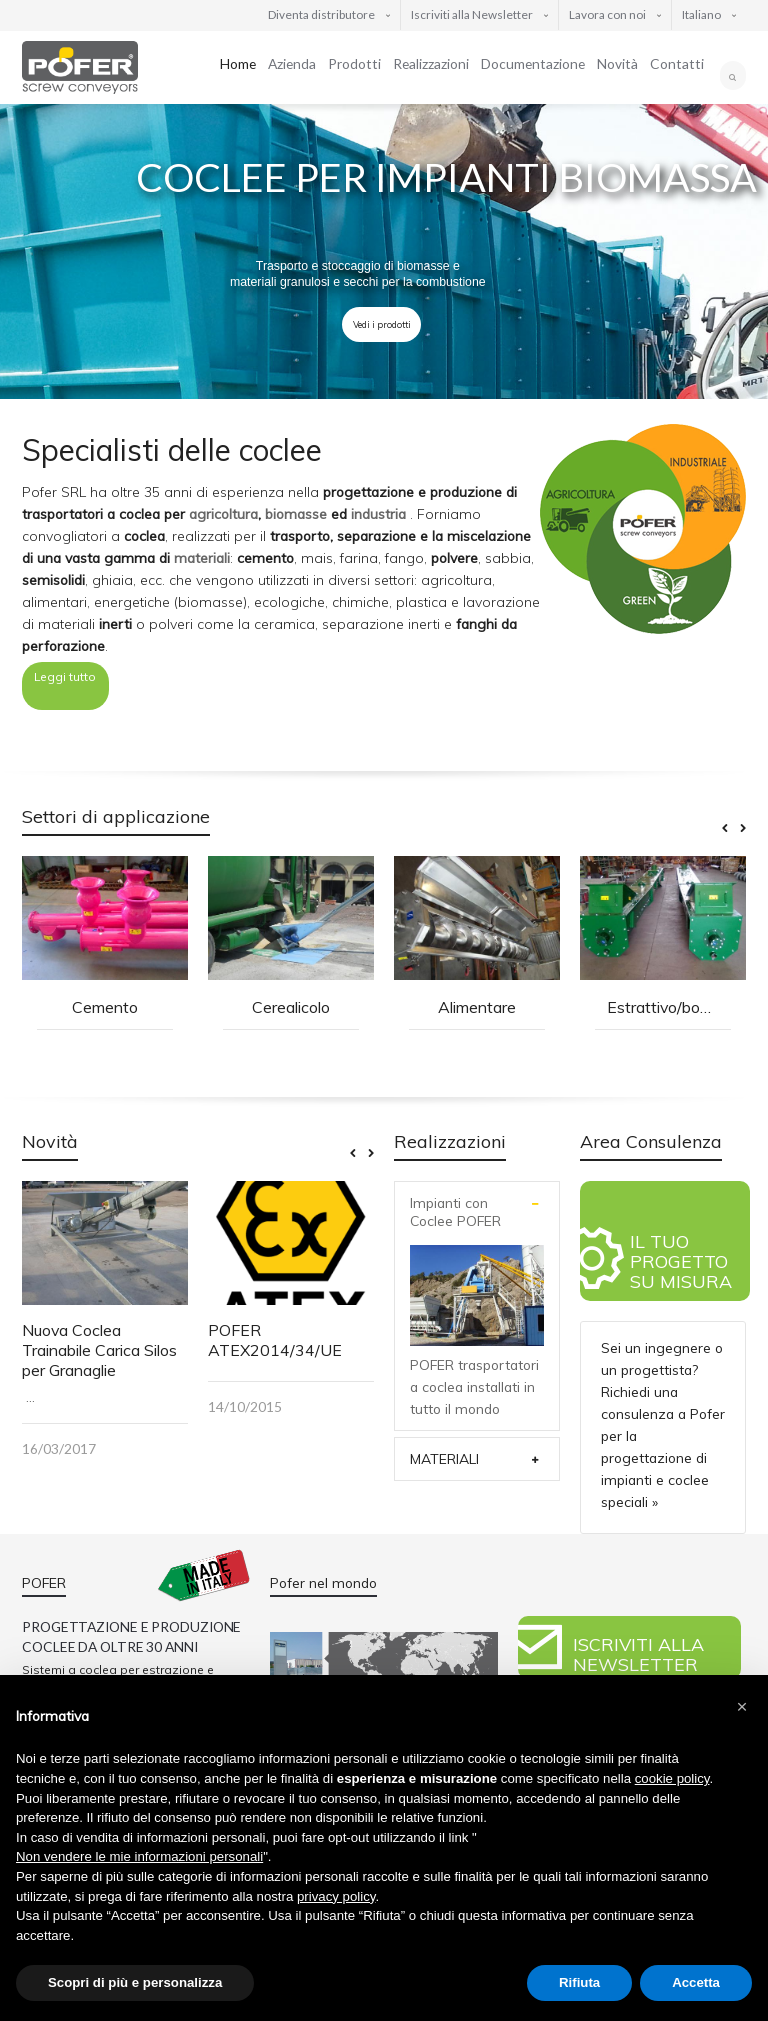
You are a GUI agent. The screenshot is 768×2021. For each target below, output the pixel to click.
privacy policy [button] (336, 1896)
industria (378, 513)
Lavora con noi (607, 14)
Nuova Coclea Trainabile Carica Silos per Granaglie (99, 1350)
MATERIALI (444, 1458)
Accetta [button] (696, 1982)
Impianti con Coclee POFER (455, 1211)
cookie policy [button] (672, 1778)
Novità (617, 63)
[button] (742, 1707)
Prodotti (354, 63)
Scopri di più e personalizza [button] (135, 1982)
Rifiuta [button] (579, 1982)
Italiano (701, 14)
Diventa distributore (321, 14)
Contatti (677, 63)
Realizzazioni (431, 63)
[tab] (477, 1212)
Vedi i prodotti (382, 324)
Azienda (292, 63)
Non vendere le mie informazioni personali (139, 1856)
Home (238, 63)
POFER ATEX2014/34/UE (275, 1340)
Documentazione (533, 63)
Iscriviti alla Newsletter (472, 14)
